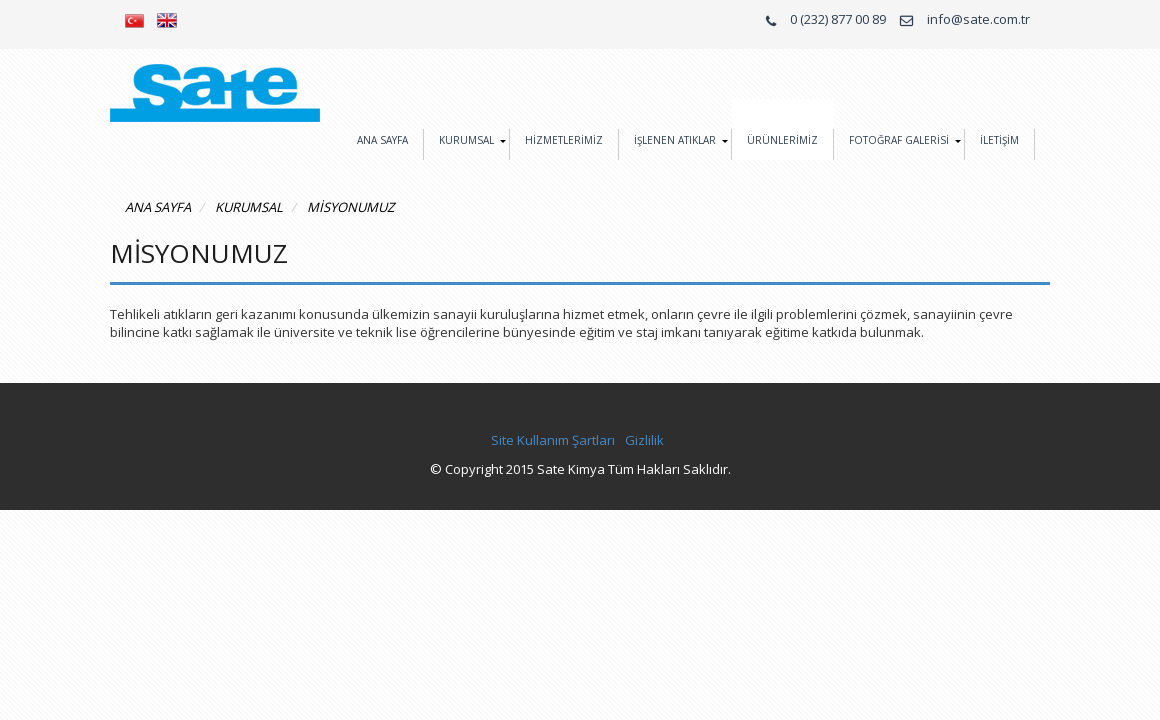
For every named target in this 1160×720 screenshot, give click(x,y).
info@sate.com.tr (978, 19)
